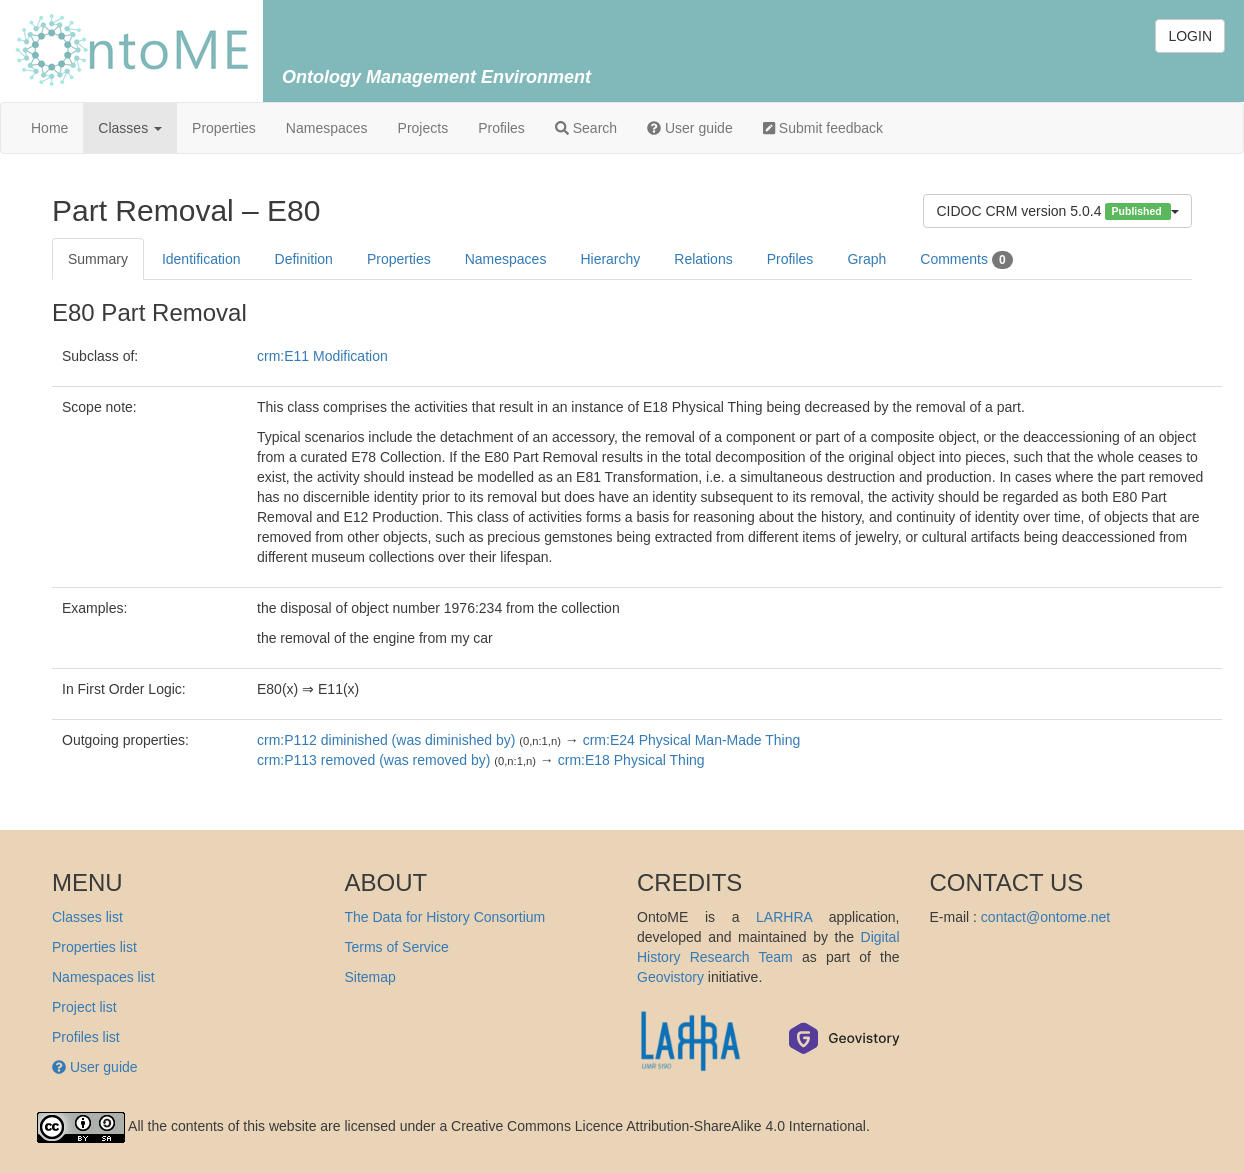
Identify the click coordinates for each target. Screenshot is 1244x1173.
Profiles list (86, 1037)
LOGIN (1190, 36)
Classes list (87, 917)
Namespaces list (103, 977)
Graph (866, 259)
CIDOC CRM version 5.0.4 (1057, 211)
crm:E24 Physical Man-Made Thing (692, 740)
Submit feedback (823, 128)
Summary (98, 259)
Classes (130, 128)
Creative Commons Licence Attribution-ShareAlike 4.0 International (658, 1126)
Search (586, 128)
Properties (224, 128)
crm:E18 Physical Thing (631, 760)
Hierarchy (610, 259)
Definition (304, 259)
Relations (703, 259)
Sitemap (370, 977)
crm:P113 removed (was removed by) (373, 760)
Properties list (94, 947)
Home (49, 128)
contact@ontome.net (1045, 917)
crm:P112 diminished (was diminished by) (386, 740)
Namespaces (327, 128)
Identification (201, 259)
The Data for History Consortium (445, 917)
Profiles (501, 128)
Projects (423, 128)
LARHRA (784, 917)
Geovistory (670, 977)
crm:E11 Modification (322, 356)
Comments (966, 260)
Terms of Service (397, 947)
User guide (690, 128)
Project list (84, 1007)
